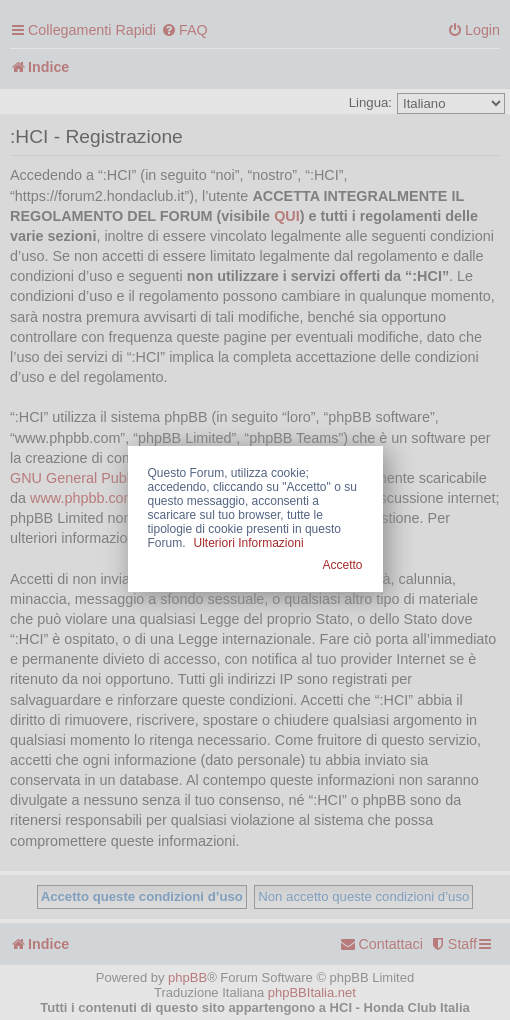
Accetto (342, 565)
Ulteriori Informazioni (249, 543)
